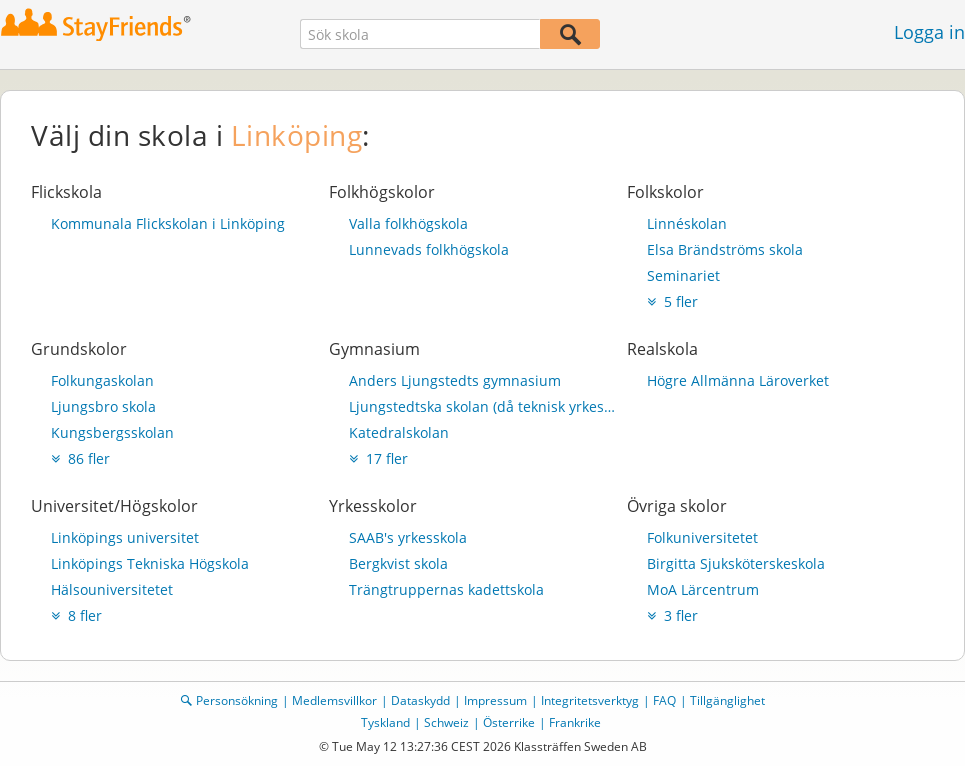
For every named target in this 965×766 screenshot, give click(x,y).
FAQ (664, 700)
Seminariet (683, 275)
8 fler (76, 615)
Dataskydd (420, 700)
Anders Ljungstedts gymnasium (455, 380)
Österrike (509, 722)
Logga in (929, 32)
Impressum (495, 700)
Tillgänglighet (727, 700)
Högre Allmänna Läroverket (738, 380)
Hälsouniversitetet (112, 589)
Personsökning (237, 700)
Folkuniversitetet (702, 537)
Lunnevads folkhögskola (429, 249)
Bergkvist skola (398, 563)
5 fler (672, 301)
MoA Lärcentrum (703, 589)
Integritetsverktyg (590, 700)
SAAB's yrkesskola (408, 537)
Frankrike (575, 722)
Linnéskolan (687, 223)
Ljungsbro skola (103, 406)
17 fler (378, 458)
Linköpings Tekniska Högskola (150, 563)
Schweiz (446, 722)
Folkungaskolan (102, 380)
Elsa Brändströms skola (725, 249)
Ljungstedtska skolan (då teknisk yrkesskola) (483, 406)
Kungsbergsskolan (112, 432)
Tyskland (385, 722)
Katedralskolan (399, 432)
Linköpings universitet (125, 537)
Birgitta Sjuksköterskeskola (736, 563)
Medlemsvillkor (334, 700)
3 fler (672, 615)
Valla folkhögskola (408, 223)
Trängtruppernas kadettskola (446, 589)
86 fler (80, 458)
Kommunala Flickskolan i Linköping (168, 223)
